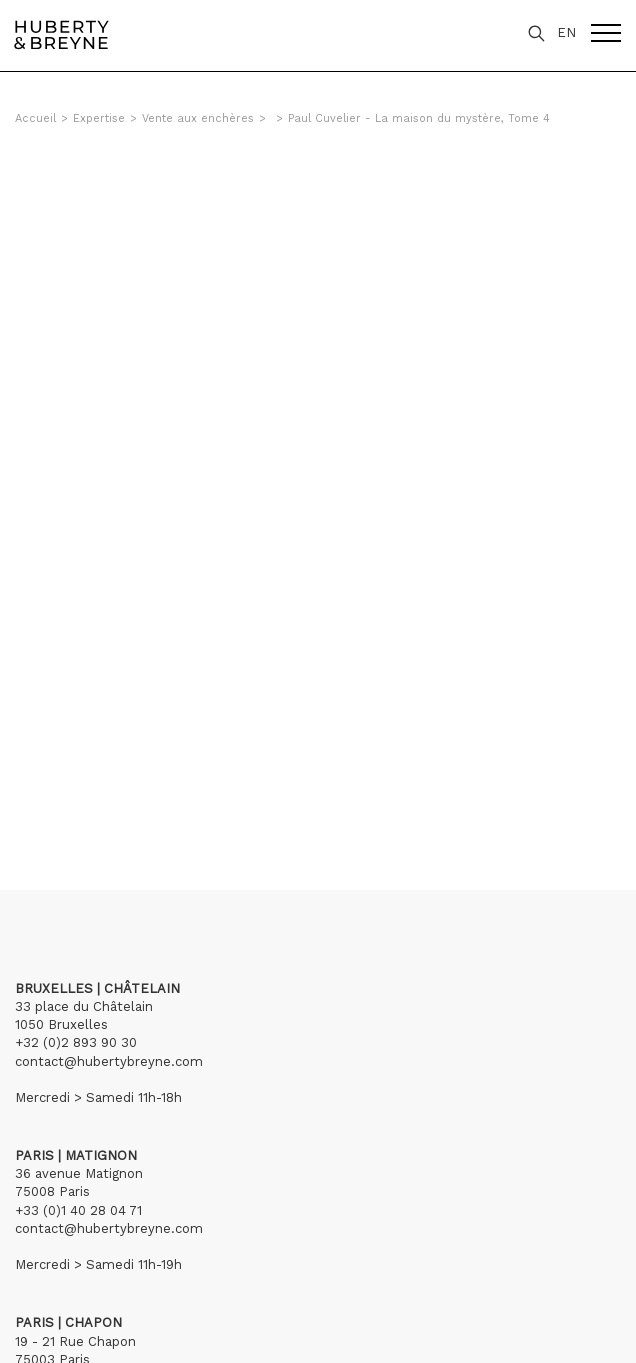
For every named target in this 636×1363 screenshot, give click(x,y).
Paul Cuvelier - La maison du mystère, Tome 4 (419, 118)
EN (566, 32)
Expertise (99, 118)
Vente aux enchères (198, 118)
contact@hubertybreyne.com (109, 1061)
